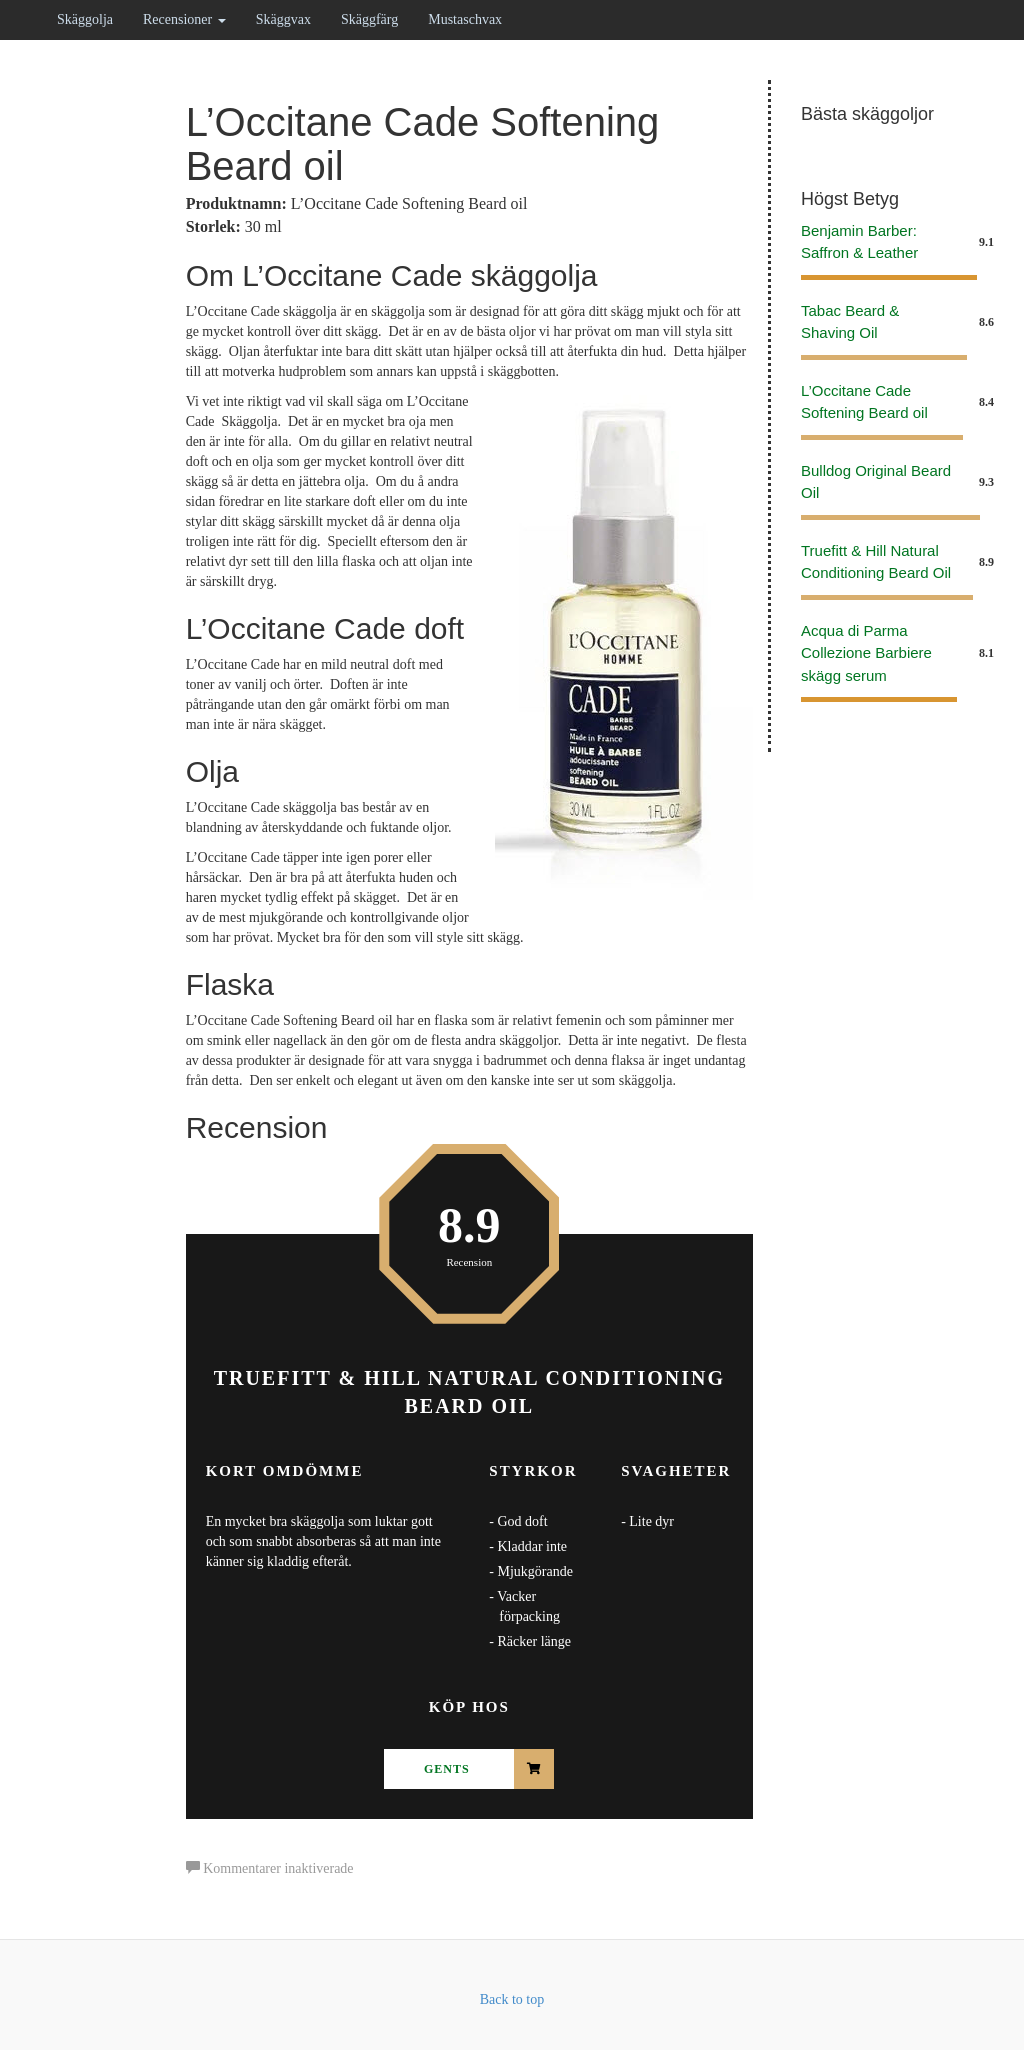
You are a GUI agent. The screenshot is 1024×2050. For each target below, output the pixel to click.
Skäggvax (283, 19)
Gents (447, 1769)
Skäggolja (85, 19)
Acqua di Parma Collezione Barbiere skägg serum (866, 653)
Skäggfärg (369, 19)
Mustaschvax (465, 19)
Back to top (512, 1999)
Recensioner (184, 19)
